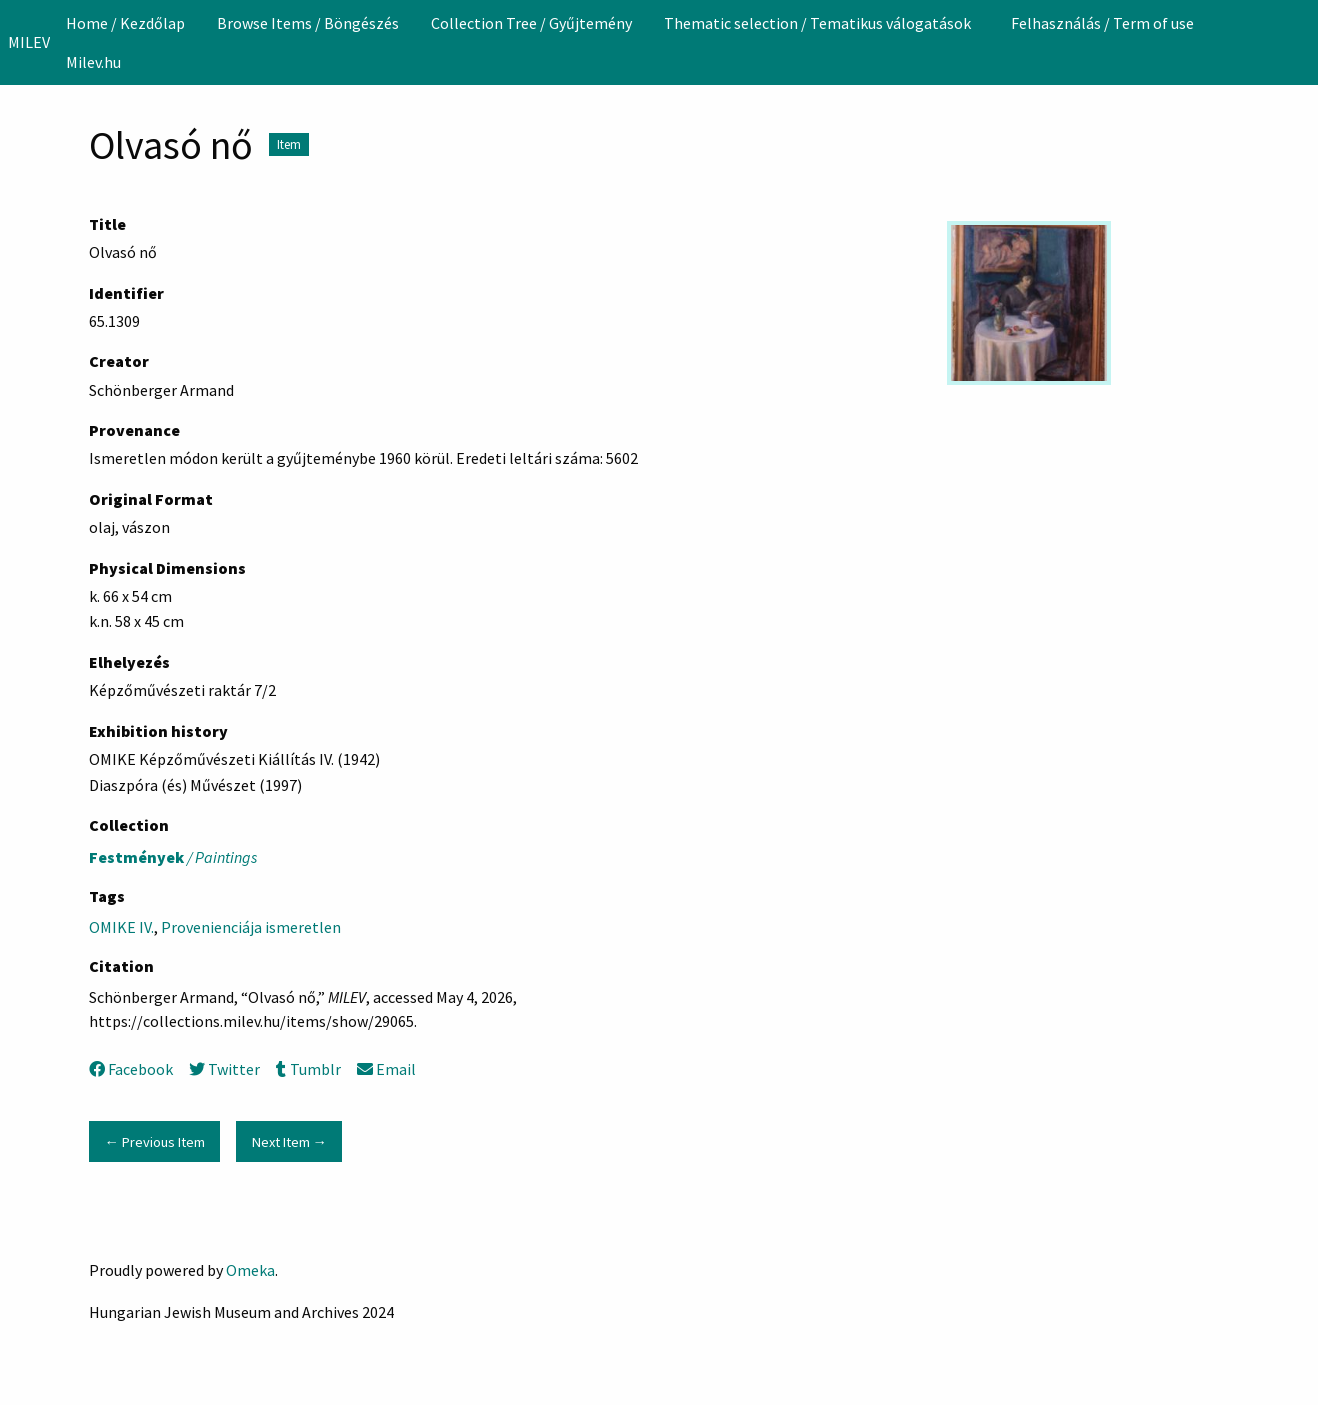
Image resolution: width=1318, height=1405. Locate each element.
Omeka (250, 1270)
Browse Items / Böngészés (308, 23)
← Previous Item (154, 1142)
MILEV (29, 42)
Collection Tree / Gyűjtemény (531, 23)
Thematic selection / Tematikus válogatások (817, 23)
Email (386, 1069)
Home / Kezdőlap (125, 23)
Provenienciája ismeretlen (251, 927)
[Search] (1301, 42)
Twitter (224, 1069)
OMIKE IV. (121, 927)
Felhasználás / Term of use (1102, 23)
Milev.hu (93, 62)
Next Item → (289, 1142)
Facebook (131, 1069)
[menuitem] (125, 23)
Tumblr (308, 1069)
